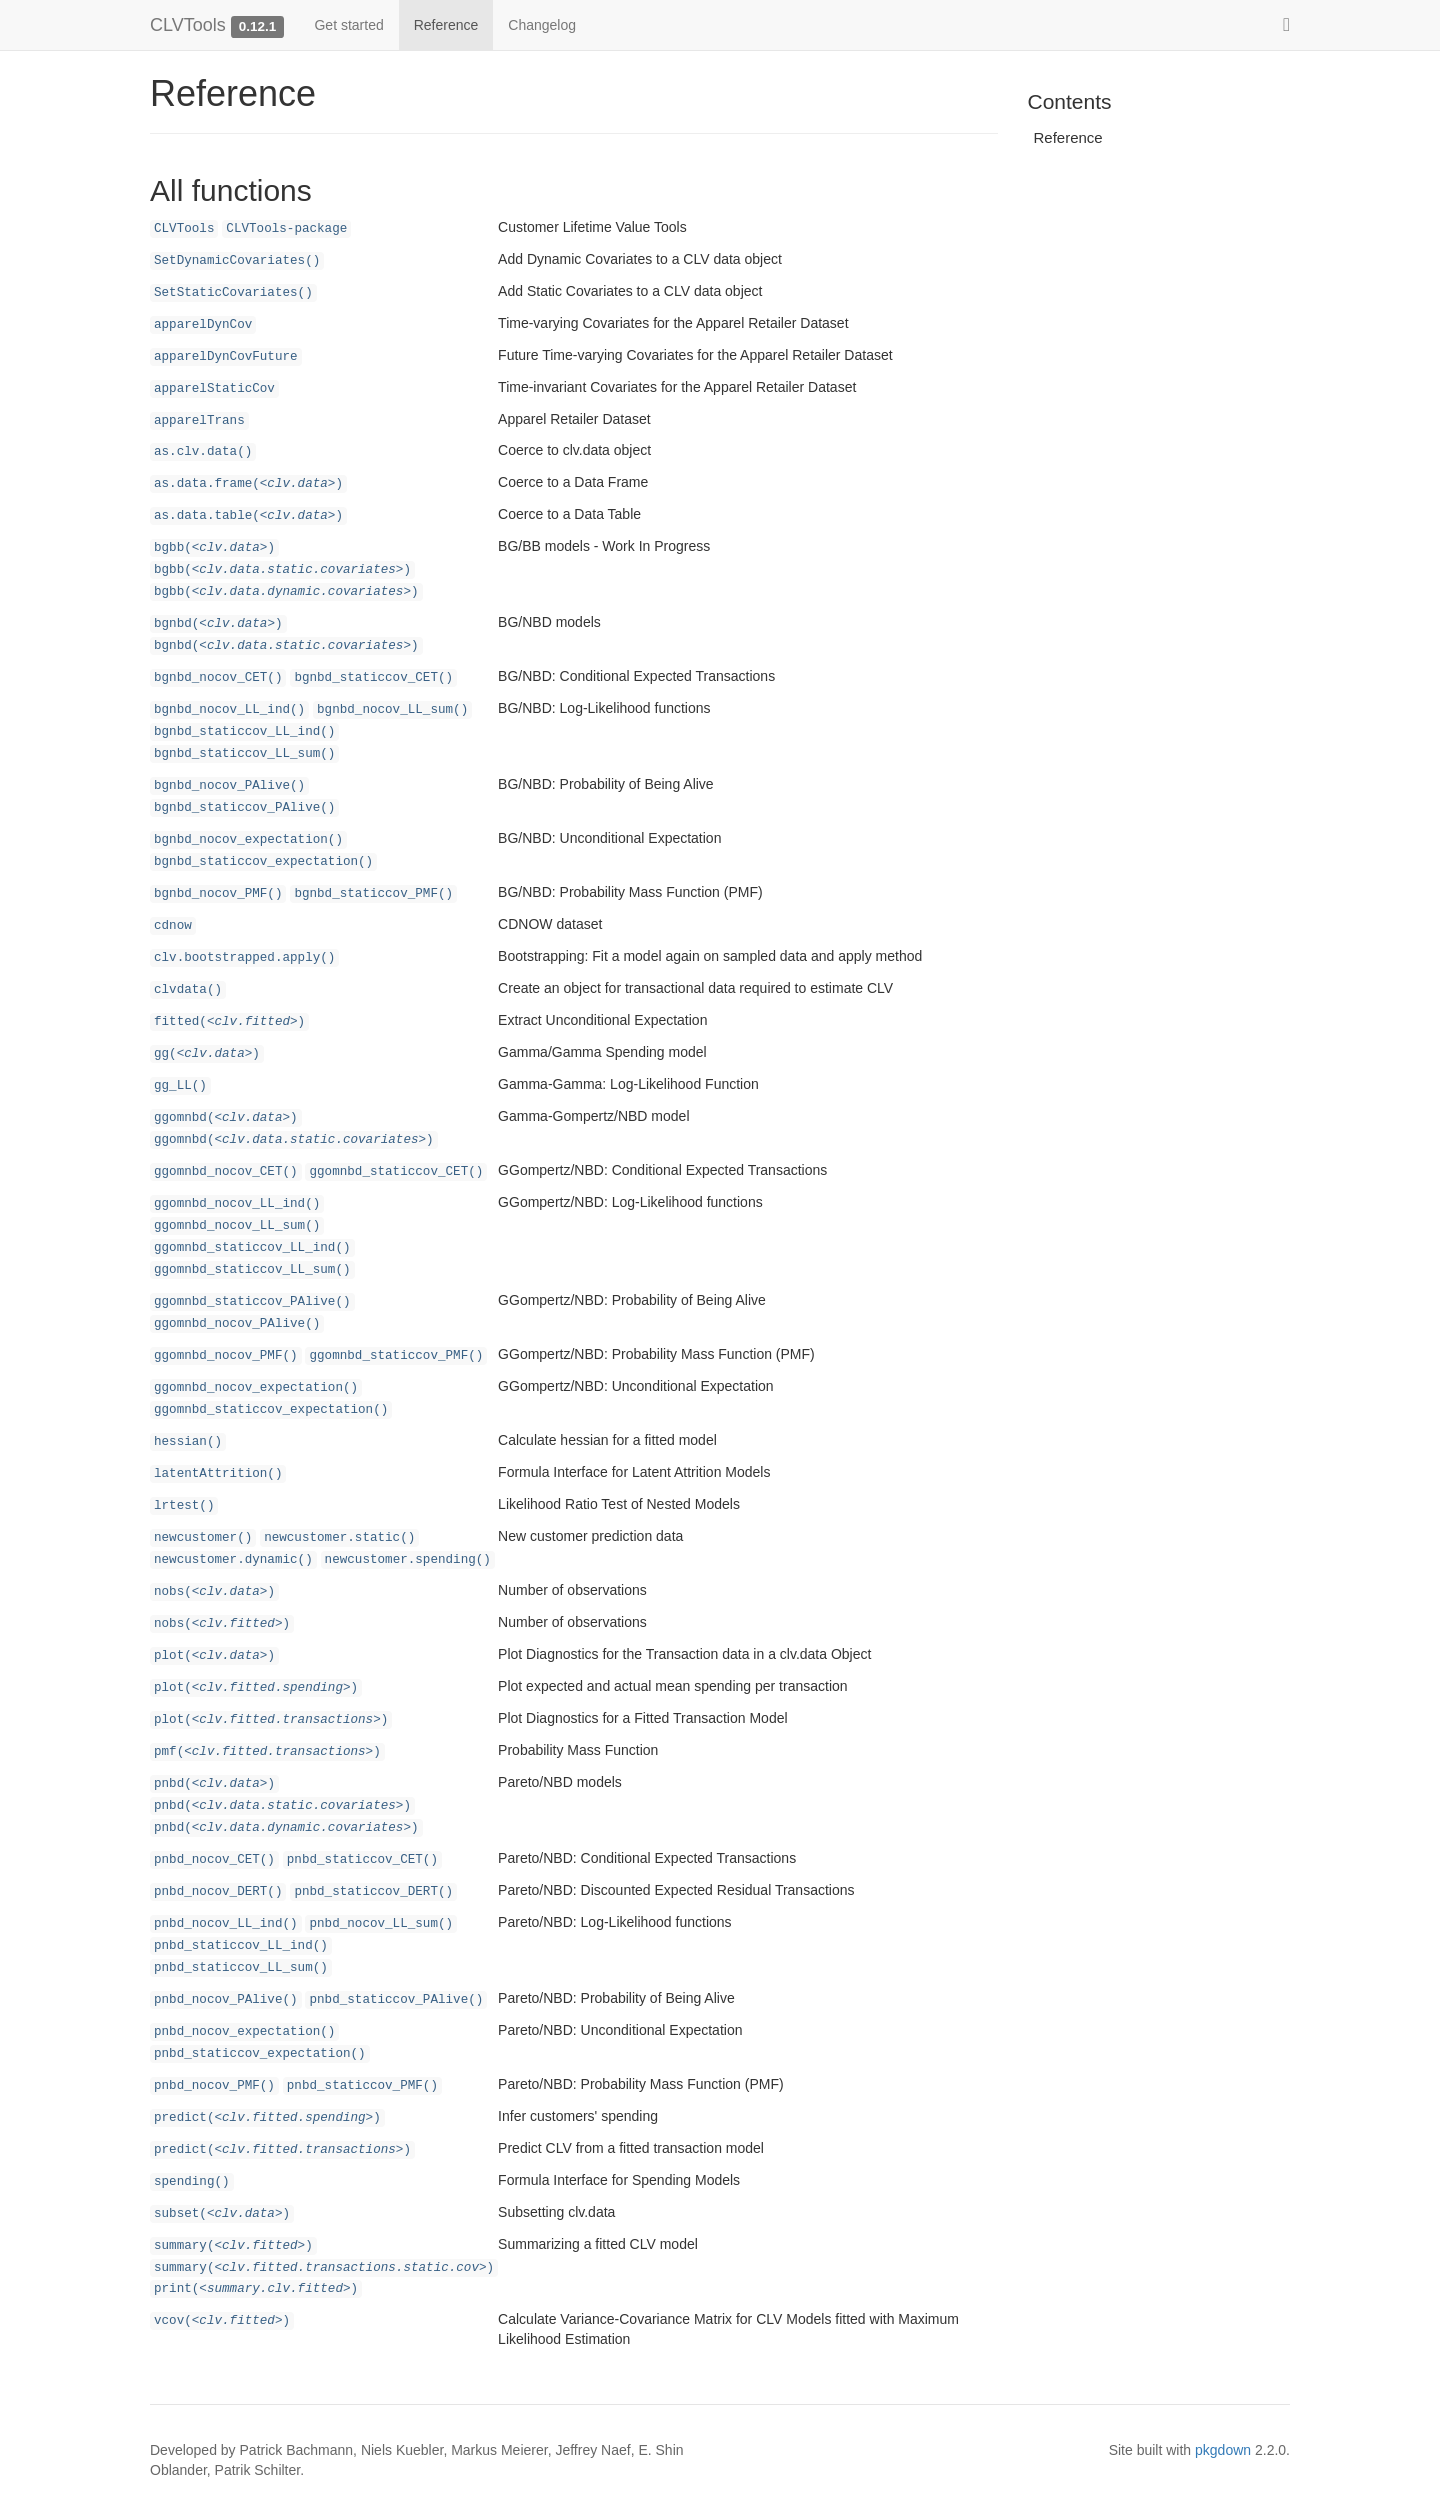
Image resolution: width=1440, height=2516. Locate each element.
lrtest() (184, 1506)
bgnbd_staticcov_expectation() (263, 862)
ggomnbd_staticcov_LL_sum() (252, 1270)
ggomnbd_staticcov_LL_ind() (252, 1248)
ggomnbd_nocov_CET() (226, 1172)
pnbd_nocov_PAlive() (226, 2000)
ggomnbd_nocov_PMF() (226, 1356)
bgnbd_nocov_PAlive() (229, 786)
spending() (192, 2182)
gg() (207, 1054)
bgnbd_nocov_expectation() (248, 840)
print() (256, 2289)
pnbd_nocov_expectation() (244, 2032)
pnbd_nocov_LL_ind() (226, 1924)
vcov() (222, 2321)
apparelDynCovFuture (226, 357)
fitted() (229, 1022)
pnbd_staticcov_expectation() (260, 2054)
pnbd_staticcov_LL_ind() (241, 1946)
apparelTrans (199, 421)
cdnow (173, 926)
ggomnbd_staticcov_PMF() (396, 1356)
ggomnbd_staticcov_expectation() (271, 1410)
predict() (267, 2118)
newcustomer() (203, 1538)
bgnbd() (218, 624)
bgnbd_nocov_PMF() (218, 894)
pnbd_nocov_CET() (214, 1860)
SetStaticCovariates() (233, 293)
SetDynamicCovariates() (237, 261)
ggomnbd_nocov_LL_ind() (237, 1204)
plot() (214, 1656)
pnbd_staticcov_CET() (362, 1860)
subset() (222, 2214)
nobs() (214, 1592)
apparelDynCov (203, 325)
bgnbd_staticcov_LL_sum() (244, 754)
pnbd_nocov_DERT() (218, 1892)
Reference (446, 25)
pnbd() (214, 1784)
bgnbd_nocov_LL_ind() (229, 710)
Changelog (542, 25)
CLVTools (188, 25)
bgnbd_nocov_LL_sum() (392, 710)
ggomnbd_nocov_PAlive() (237, 1324)
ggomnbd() (226, 1118)
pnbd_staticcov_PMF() (362, 2086)
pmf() (267, 1752)
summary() (233, 2246)
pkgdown (1223, 2450)
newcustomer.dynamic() (233, 1560)
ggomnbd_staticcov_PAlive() (252, 1302)
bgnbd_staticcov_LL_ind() (244, 732)
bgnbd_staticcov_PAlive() (244, 808)
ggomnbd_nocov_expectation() (256, 1388)
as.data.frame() (248, 484)
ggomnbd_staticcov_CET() (396, 1172)
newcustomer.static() (339, 1538)
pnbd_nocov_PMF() (214, 2086)
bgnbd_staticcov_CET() (373, 678)
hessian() (188, 1442)
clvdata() (188, 990)
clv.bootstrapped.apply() (244, 958)
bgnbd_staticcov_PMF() (373, 894)
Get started (348, 25)
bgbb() (214, 548)
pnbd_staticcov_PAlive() (396, 2000)
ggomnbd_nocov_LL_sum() (237, 1226)
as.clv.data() (203, 452)
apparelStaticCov (214, 389)
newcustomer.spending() (408, 1560)
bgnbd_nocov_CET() (218, 678)
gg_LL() (180, 1086)
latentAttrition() (218, 1474)
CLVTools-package (286, 229)
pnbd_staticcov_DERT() (373, 1892)
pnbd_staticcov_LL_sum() (241, 1968)
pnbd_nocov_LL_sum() (381, 1924)
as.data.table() (248, 516)
